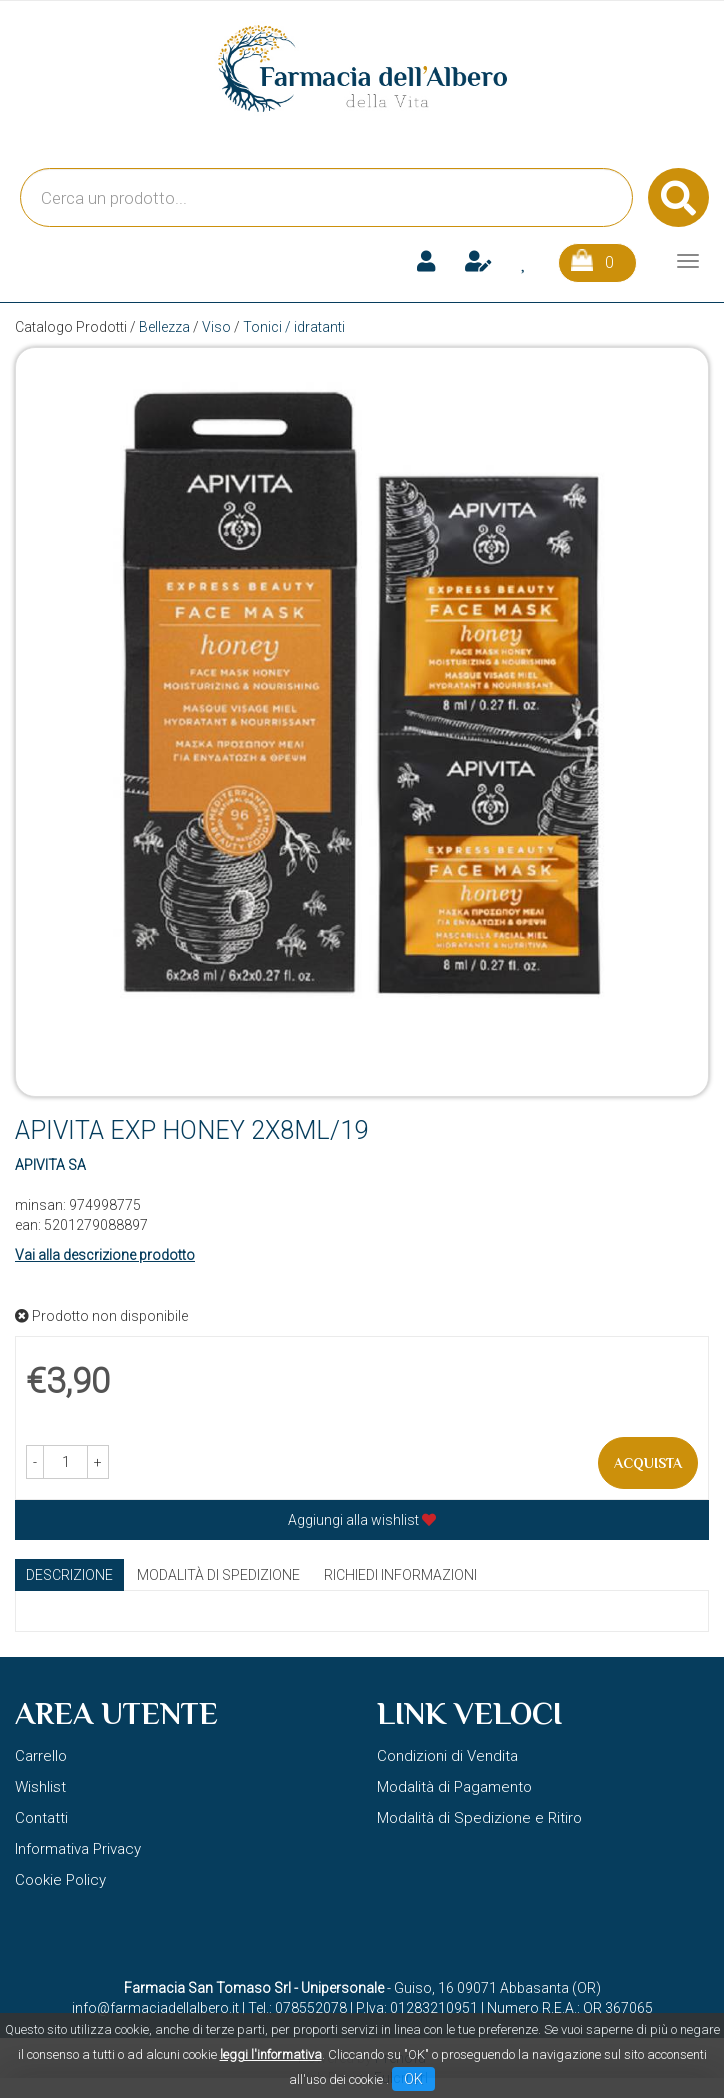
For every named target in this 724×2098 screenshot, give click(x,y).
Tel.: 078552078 (297, 2008)
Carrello (41, 1756)
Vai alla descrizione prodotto (105, 1255)
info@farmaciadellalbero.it (155, 2008)
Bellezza (164, 327)
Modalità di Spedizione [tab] (218, 1575)
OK (413, 2079)
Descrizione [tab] (69, 1575)
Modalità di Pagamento (454, 1787)
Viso (216, 327)
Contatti (41, 1818)
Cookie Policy (60, 1880)
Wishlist (40, 1787)
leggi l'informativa (271, 2054)
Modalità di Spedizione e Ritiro (479, 1818)
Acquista (648, 1463)
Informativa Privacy (78, 1849)
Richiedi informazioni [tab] (400, 1575)
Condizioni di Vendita (447, 1756)
